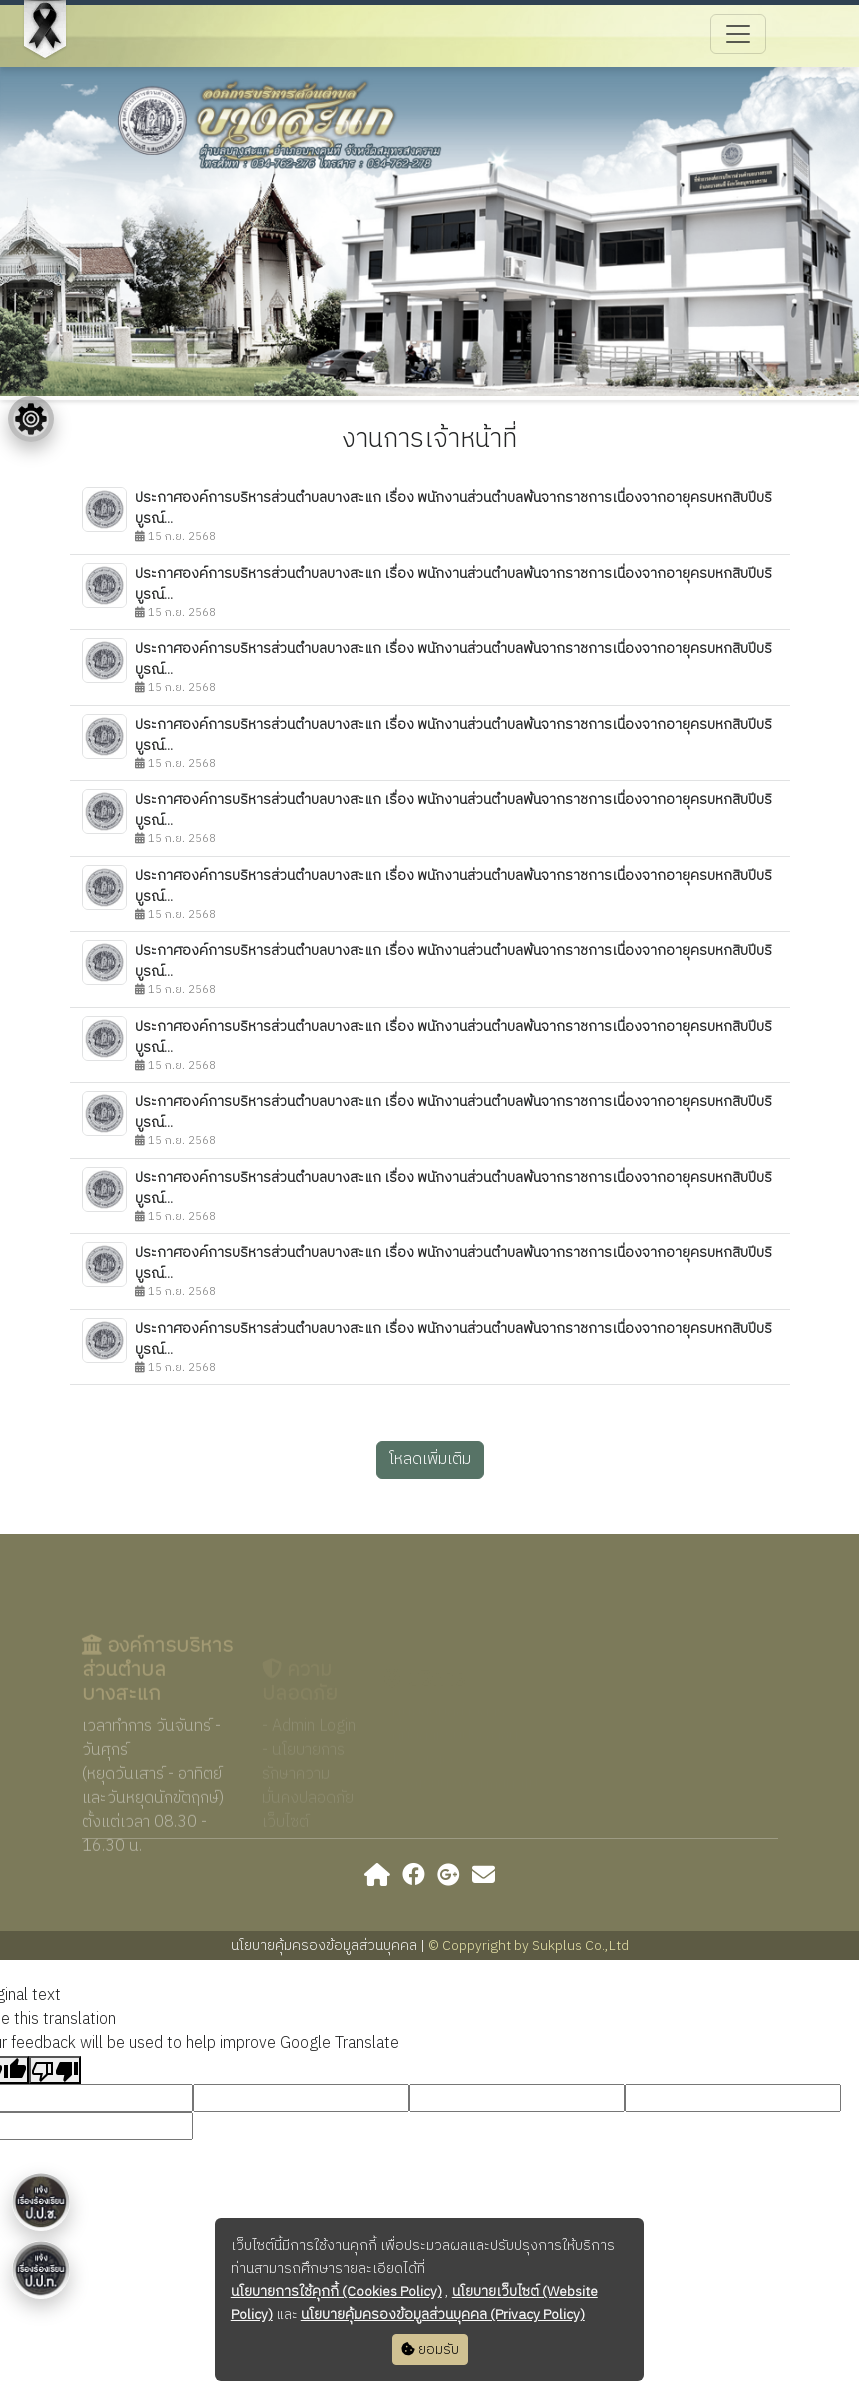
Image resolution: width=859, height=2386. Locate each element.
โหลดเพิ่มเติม (430, 1459)
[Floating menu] (31, 419)
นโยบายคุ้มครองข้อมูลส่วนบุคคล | (329, 1945)
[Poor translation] (55, 2070)
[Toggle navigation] (738, 34)
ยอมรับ (430, 2349)
